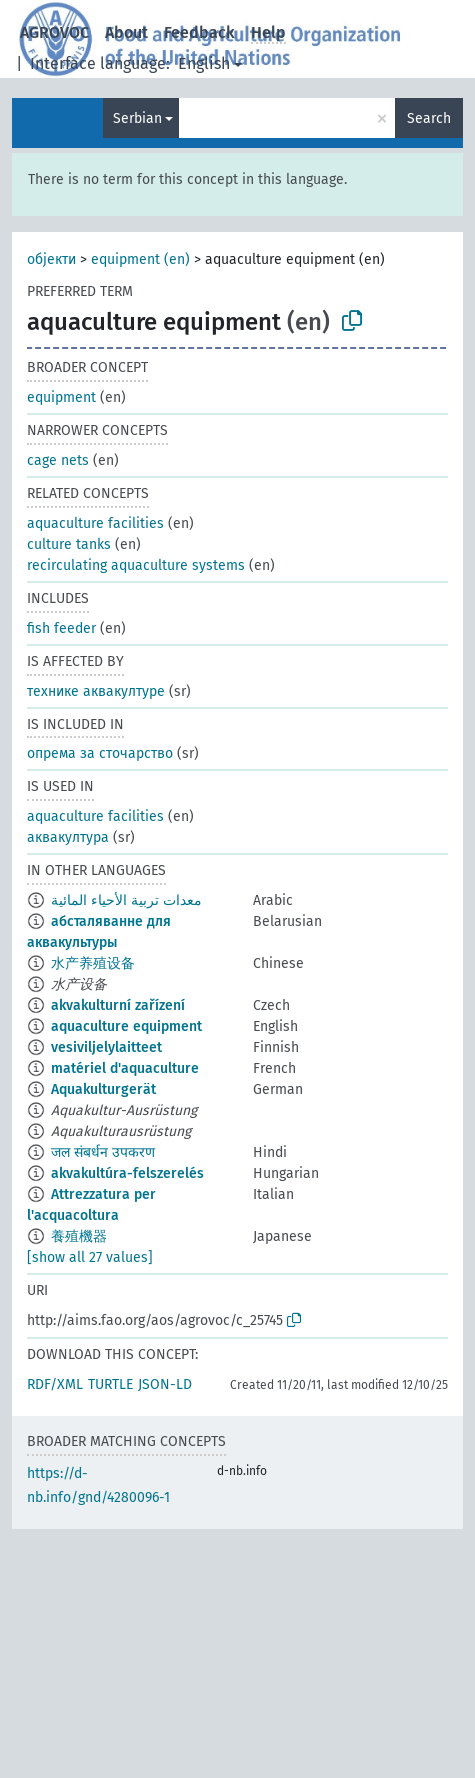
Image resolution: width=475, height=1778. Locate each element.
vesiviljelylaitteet (106, 1047)
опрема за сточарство (100, 753)
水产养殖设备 (93, 963)
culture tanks (69, 544)
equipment (61, 397)
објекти (51, 259)
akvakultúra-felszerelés (127, 1173)
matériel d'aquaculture (125, 1068)
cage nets (58, 460)
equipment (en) (140, 259)
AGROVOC (54, 32)
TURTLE (110, 1384)
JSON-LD (165, 1384)
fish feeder (61, 628)
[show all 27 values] (90, 1257)
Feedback (199, 32)
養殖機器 (79, 1236)
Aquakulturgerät (103, 1089)
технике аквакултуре (96, 691)
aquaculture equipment (126, 1026)
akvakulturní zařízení (118, 1005)
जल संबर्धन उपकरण (103, 1152)
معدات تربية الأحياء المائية (126, 900)
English (204, 63)
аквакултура (68, 837)
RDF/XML (55, 1384)
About (126, 32)
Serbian (137, 118)
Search (429, 118)
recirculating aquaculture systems (136, 565)
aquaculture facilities (95, 523)
